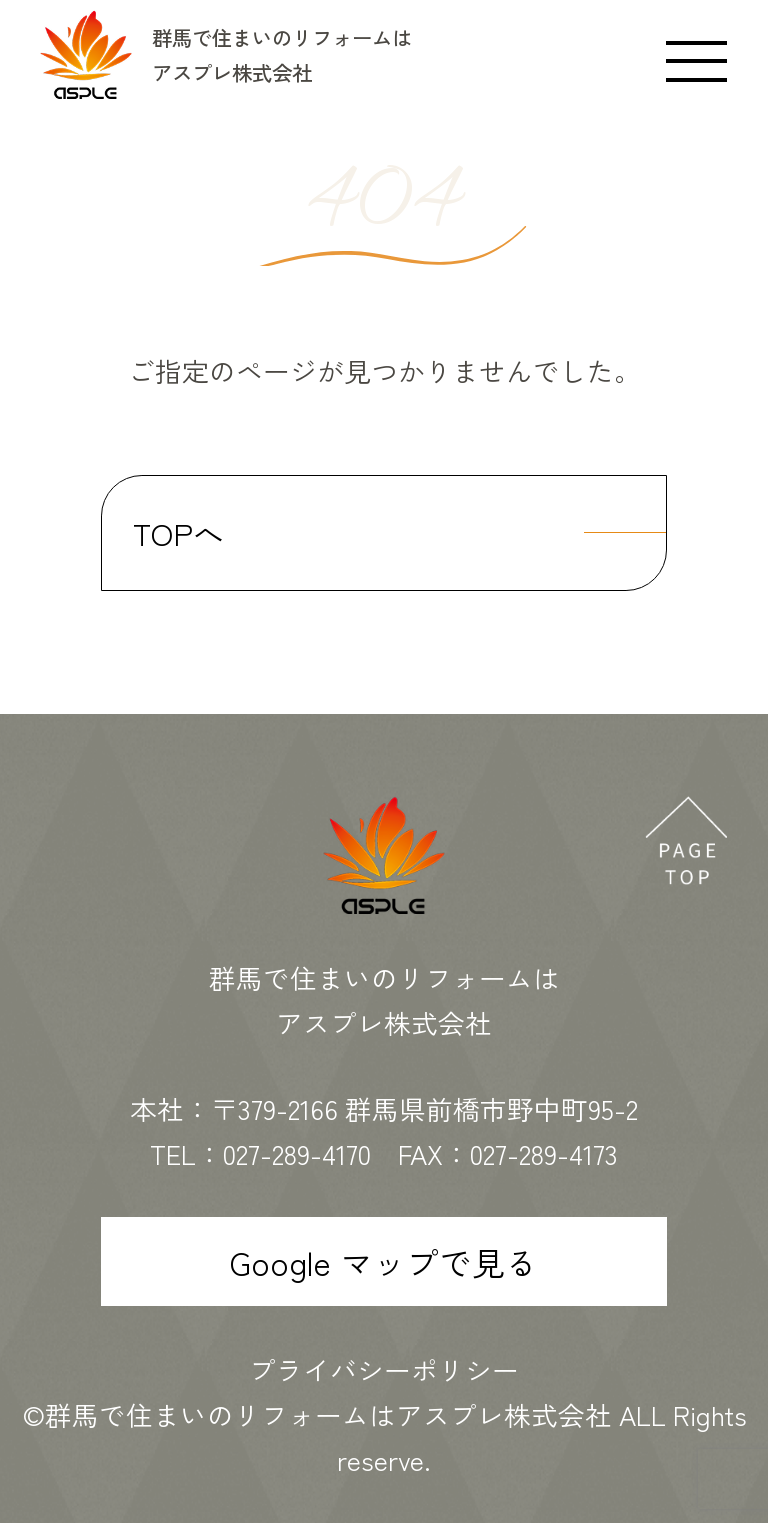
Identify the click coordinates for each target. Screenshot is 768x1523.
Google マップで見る (383, 1261)
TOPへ (178, 532)
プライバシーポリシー (384, 1369)
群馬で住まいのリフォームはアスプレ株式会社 (328, 1414)
